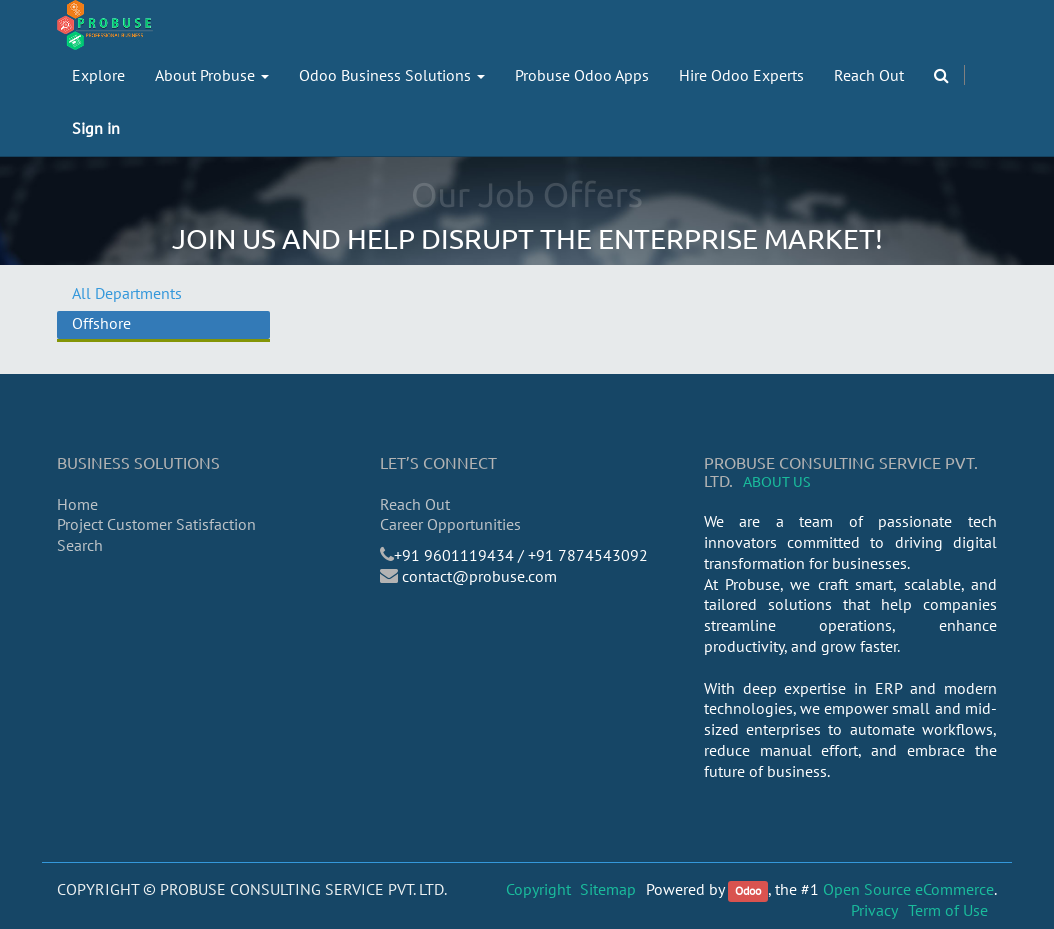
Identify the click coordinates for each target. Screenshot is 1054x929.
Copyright (538, 889)
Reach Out (415, 504)
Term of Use (948, 910)
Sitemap (608, 889)
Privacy (874, 910)
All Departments (127, 293)
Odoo (748, 890)
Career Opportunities (450, 524)
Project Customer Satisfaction (156, 524)
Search (80, 545)
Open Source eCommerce (908, 889)
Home (77, 504)
